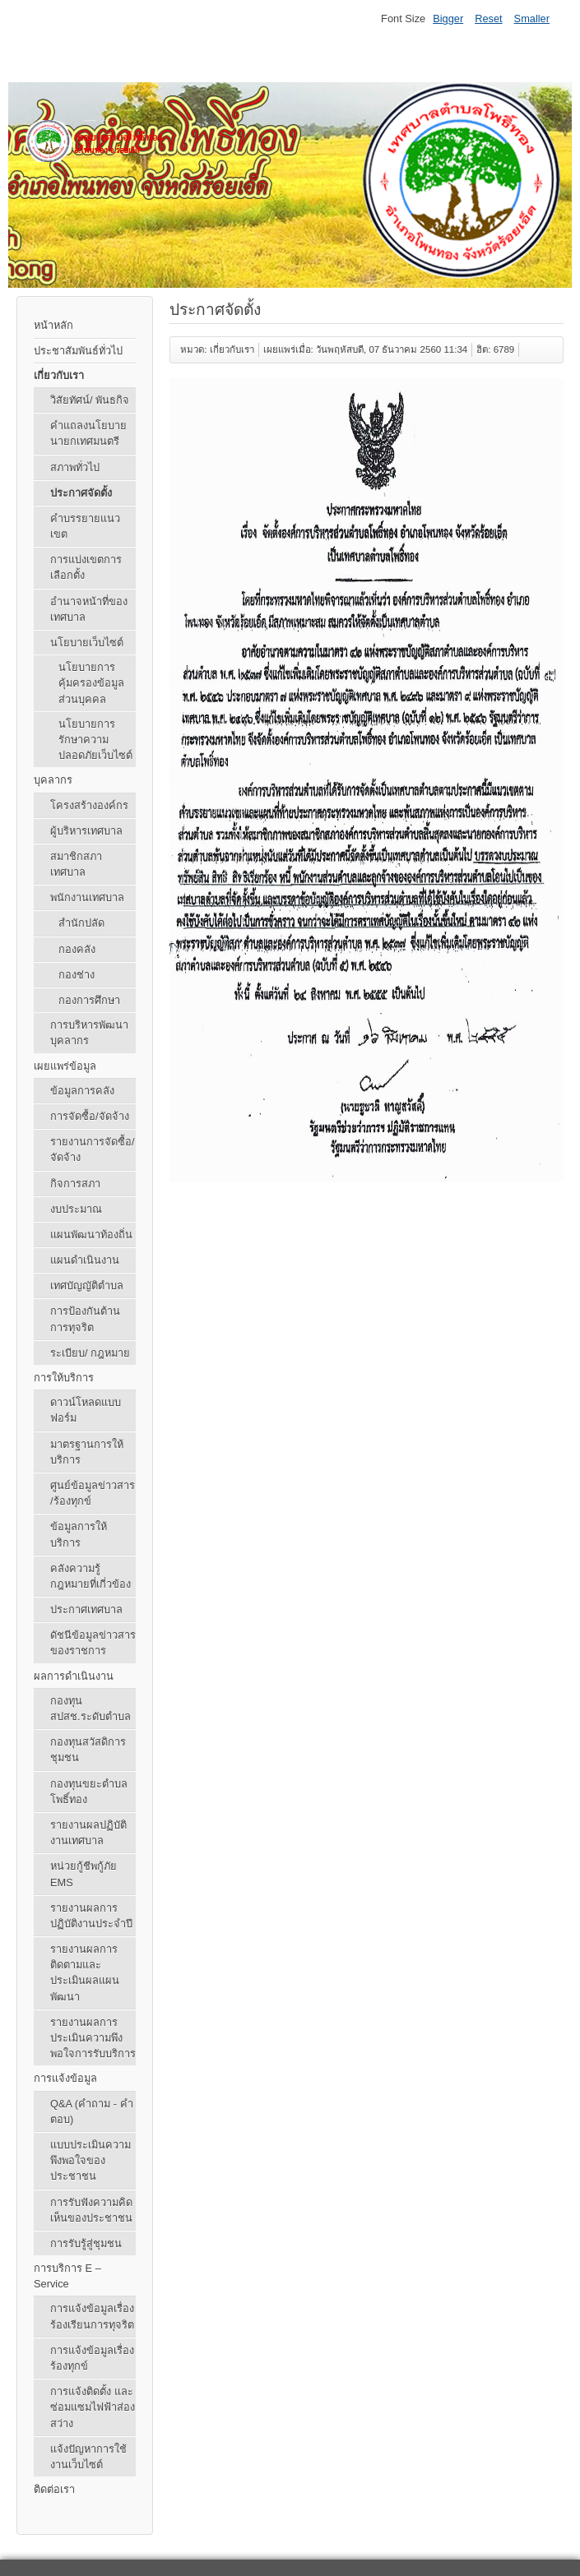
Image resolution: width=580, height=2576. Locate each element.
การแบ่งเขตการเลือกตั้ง (86, 567)
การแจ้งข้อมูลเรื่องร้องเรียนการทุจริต (92, 2316)
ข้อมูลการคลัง (82, 1091)
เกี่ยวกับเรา (59, 375)
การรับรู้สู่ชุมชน (86, 2243)
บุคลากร (53, 780)
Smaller (532, 18)
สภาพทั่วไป (75, 467)
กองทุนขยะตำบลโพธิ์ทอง (89, 1792)
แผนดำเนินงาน (84, 1260)
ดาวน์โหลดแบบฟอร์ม (85, 1410)
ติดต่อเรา (54, 2489)
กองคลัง (76, 949)
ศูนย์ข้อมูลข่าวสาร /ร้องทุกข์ (92, 1493)
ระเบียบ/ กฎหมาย (90, 1353)
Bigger (448, 18)
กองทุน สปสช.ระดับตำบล (90, 1709)
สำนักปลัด (81, 923)
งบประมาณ (76, 1209)
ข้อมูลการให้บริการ (78, 1534)
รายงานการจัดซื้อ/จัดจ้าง (92, 1149)
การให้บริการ (64, 1377)
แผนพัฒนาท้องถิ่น (91, 1234)
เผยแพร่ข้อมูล (65, 1066)
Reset (488, 18)
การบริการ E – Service (67, 2276)
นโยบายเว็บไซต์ (86, 642)
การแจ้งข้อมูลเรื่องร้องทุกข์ (92, 2358)
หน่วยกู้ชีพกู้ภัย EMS (83, 1874)
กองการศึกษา (89, 1000)
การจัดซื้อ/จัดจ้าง (89, 1116)
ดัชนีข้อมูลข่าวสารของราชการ (93, 1643)
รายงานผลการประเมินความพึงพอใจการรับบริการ (93, 2038)
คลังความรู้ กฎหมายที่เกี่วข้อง (90, 1576)
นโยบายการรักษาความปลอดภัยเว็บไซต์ (95, 739)
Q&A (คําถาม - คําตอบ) (91, 2111)
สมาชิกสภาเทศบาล (76, 864)
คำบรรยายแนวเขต (85, 526)
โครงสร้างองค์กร (89, 805)
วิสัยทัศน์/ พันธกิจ (89, 400)
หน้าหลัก (53, 325)
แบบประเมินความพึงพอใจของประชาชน (90, 2160)
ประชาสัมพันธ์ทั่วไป (78, 351)
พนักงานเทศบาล (87, 897)
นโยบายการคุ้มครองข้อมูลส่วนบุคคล (91, 683)
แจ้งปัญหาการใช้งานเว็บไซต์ (88, 2457)
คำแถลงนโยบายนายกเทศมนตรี (88, 433)
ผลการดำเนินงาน (74, 1676)
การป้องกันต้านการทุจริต (85, 1319)
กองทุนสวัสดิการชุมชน (88, 1750)
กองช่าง (76, 975)
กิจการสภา (75, 1183)
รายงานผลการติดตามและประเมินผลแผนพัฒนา (84, 1973)
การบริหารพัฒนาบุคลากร (89, 1033)
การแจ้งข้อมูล (65, 2078)
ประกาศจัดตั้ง (81, 493)
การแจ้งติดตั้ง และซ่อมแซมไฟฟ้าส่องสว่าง (92, 2407)
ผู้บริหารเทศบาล (86, 831)
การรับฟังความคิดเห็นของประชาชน (91, 2210)
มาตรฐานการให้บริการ (86, 1452)
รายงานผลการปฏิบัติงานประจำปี (91, 1916)
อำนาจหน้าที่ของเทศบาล (89, 609)
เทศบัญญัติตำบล (86, 1285)
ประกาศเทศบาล (86, 1609)
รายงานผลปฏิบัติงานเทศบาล (88, 1833)
